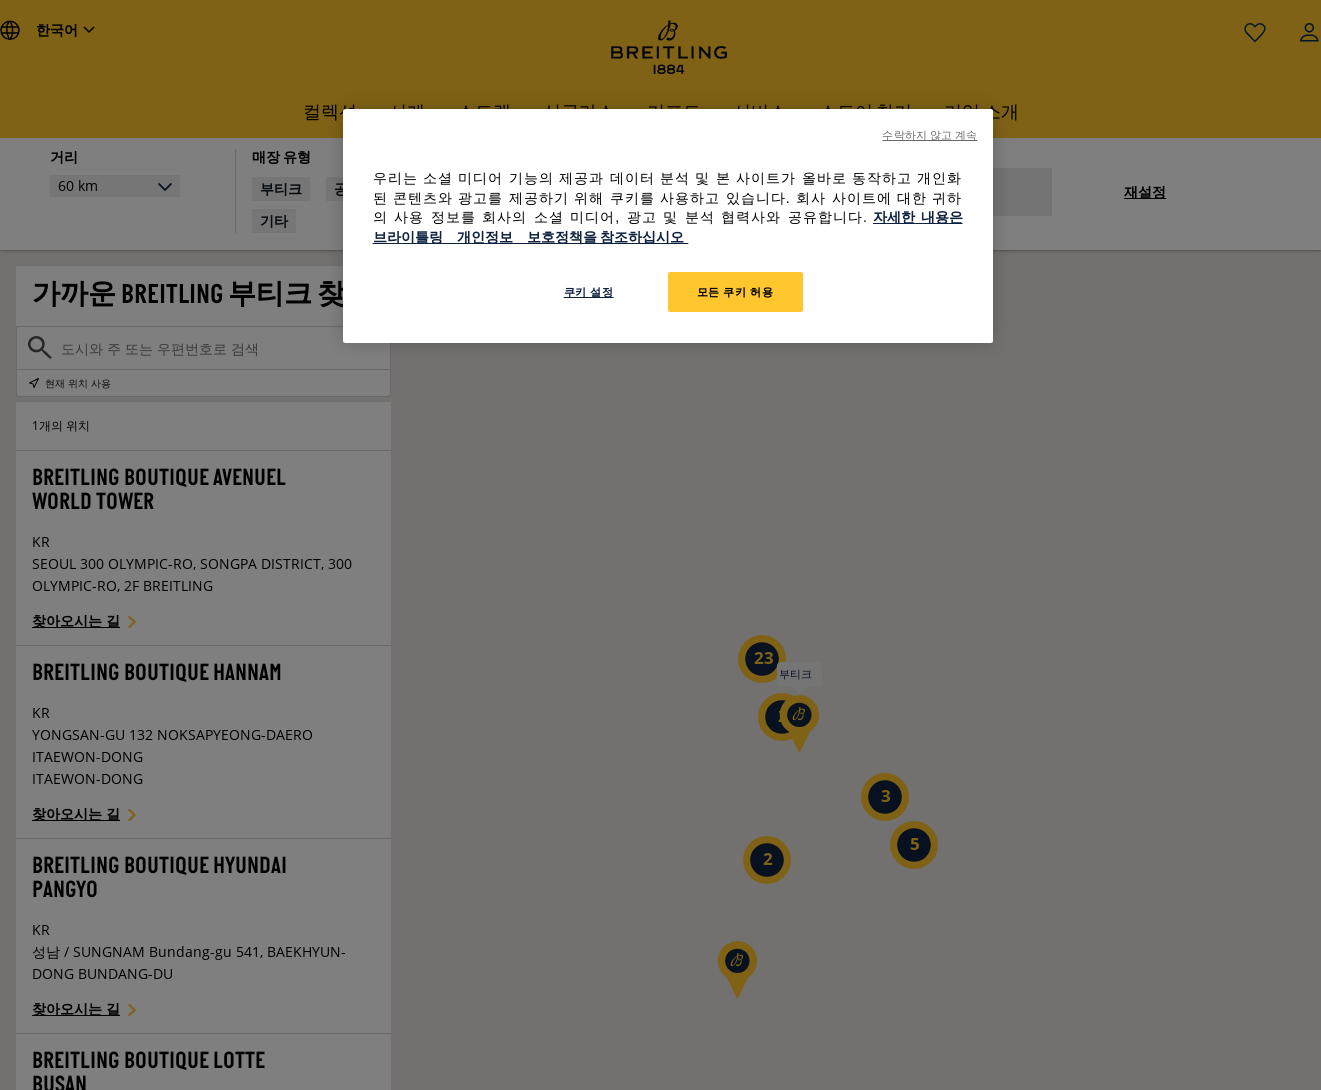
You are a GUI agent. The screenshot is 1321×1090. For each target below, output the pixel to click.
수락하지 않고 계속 (929, 135)
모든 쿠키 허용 (735, 291)
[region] (668, 226)
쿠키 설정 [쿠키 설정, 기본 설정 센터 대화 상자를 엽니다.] (589, 291)
